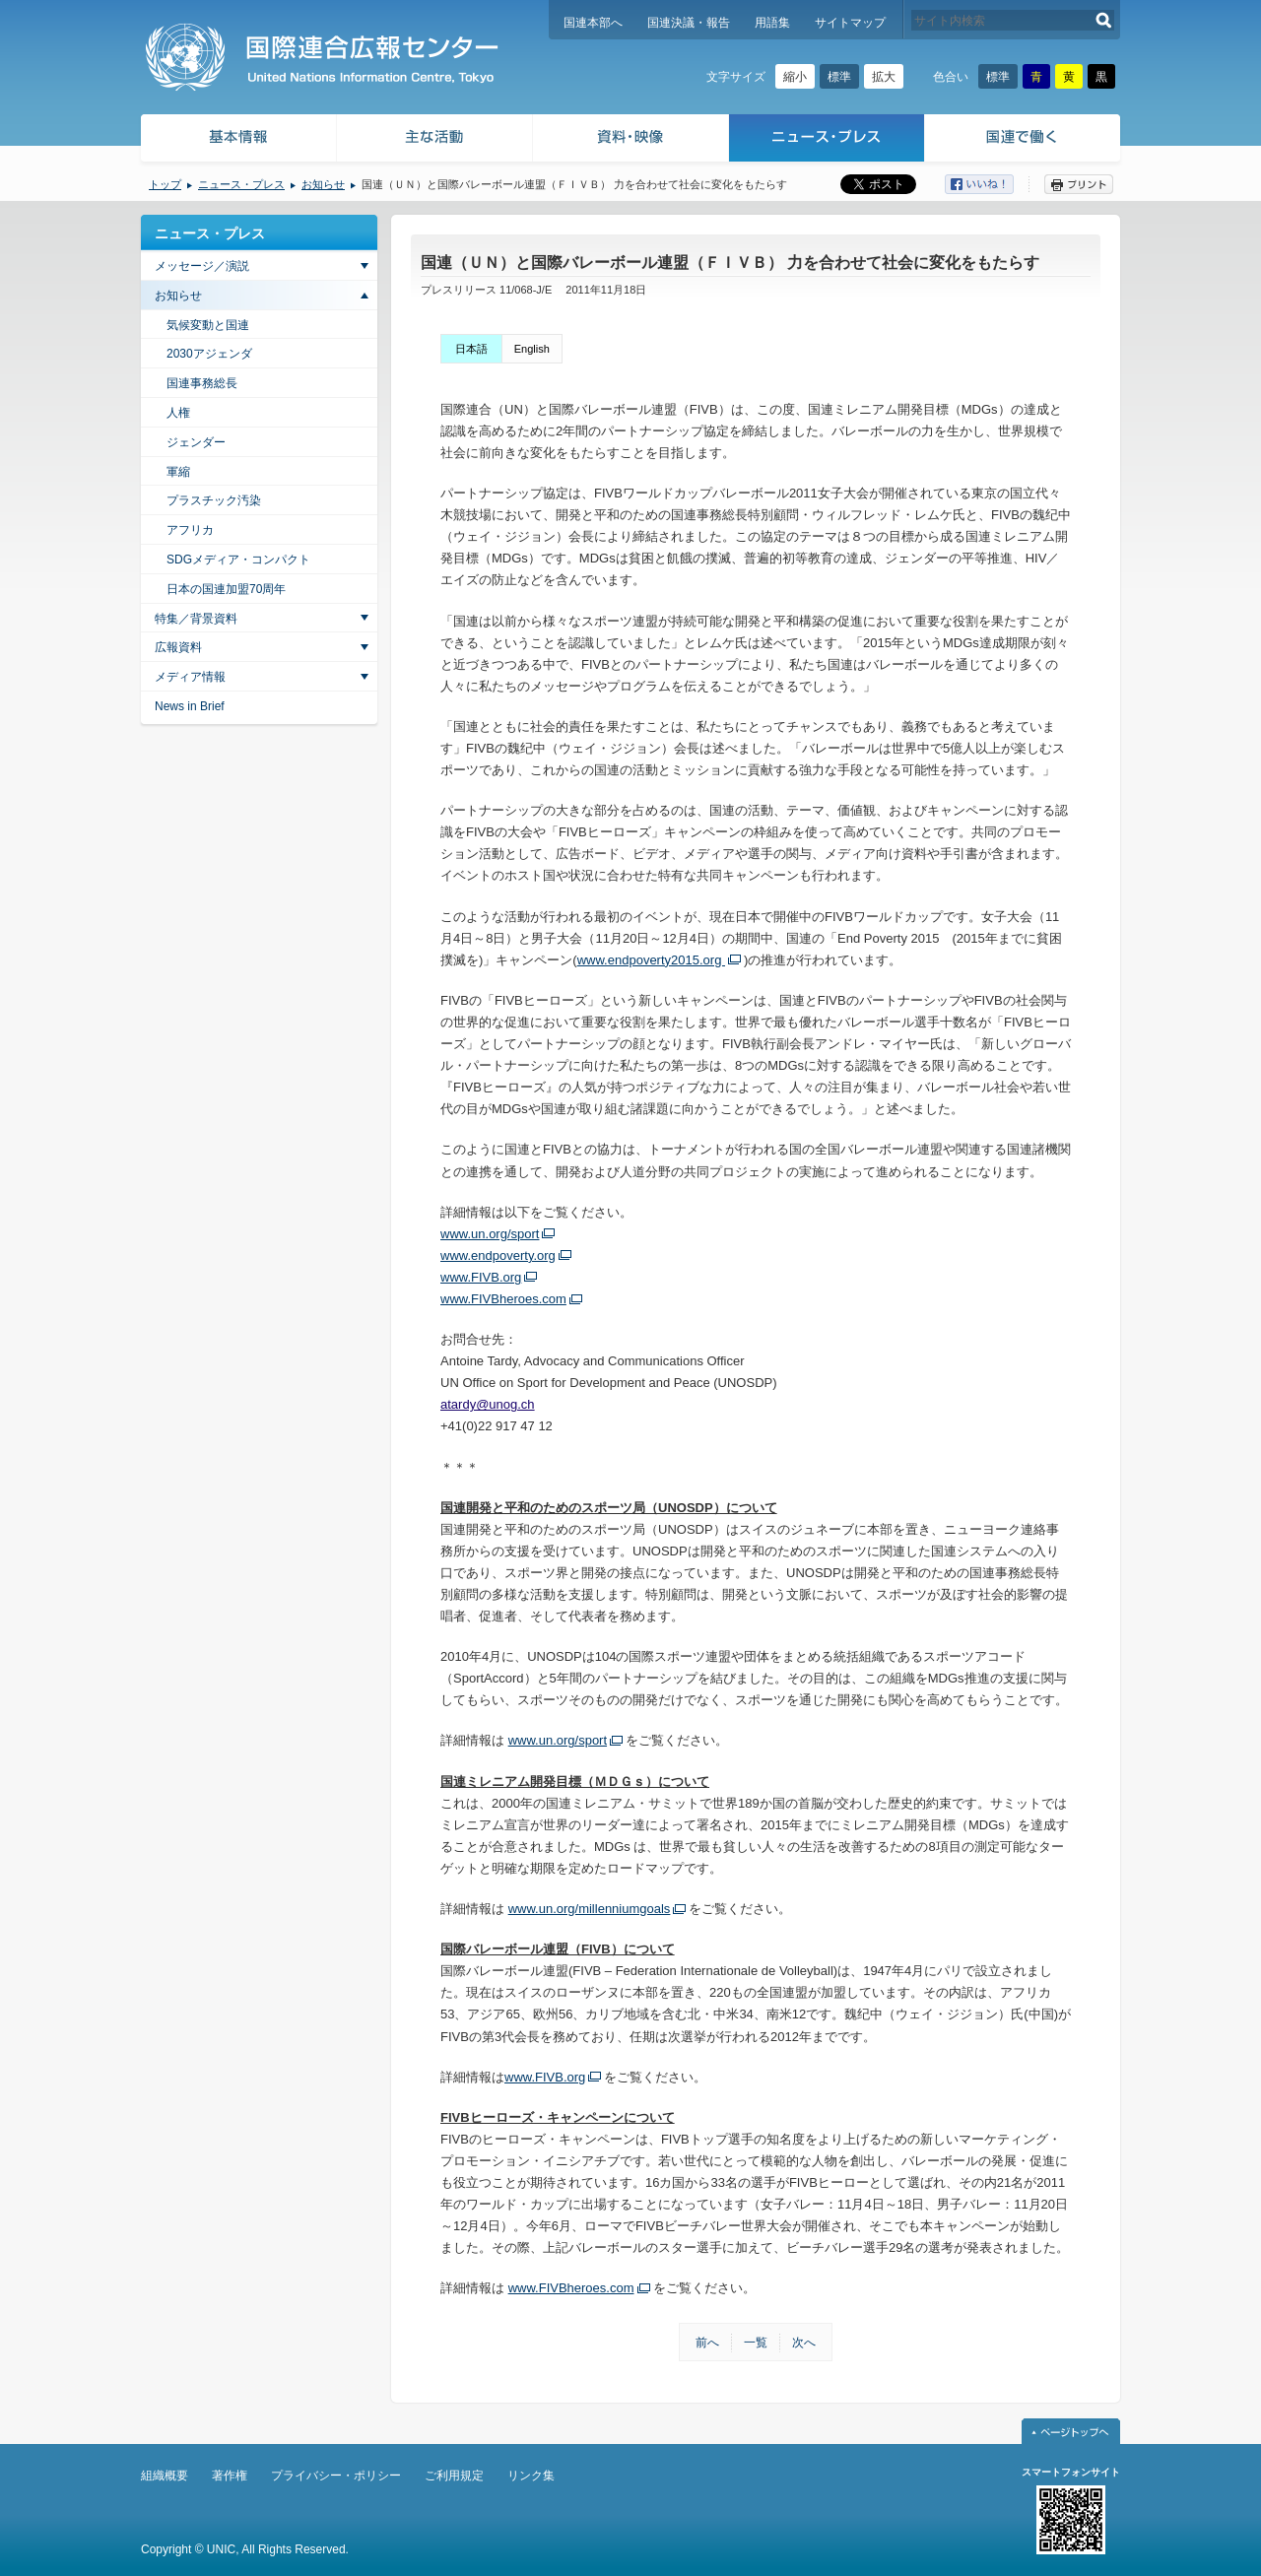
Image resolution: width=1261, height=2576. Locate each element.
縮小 (795, 77)
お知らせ (323, 184)
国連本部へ (593, 23)
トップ (165, 184)
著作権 (229, 2475)
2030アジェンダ (209, 354)
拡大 (884, 77)
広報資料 (178, 647)
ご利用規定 (454, 2475)
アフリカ (190, 530)
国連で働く (1024, 140)
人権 (178, 413)
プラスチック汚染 (213, 500)
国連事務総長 (201, 383)
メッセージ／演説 (202, 266)
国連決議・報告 (688, 23)
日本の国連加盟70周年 (226, 589)
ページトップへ (1071, 2431)
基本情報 (237, 140)
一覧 (755, 2342)
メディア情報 (190, 677)
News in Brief (190, 706)
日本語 (471, 349)
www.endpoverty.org (498, 1255)
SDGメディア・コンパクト (238, 559)
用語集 (772, 23)
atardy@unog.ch (487, 1404)
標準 (839, 77)
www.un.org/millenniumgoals (589, 1908)
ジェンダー (196, 442)
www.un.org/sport (489, 1233)
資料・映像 (631, 140)
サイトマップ (850, 23)
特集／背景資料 (196, 619)
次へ (804, 2342)
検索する (1104, 20)
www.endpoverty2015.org (651, 960)
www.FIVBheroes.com (503, 1298)
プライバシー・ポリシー (336, 2475)
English (532, 349)
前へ (707, 2342)
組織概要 (164, 2475)
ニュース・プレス (827, 140)
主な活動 (435, 140)
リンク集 (531, 2475)
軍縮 (178, 472)
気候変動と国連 (207, 325)
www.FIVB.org (480, 1277)
